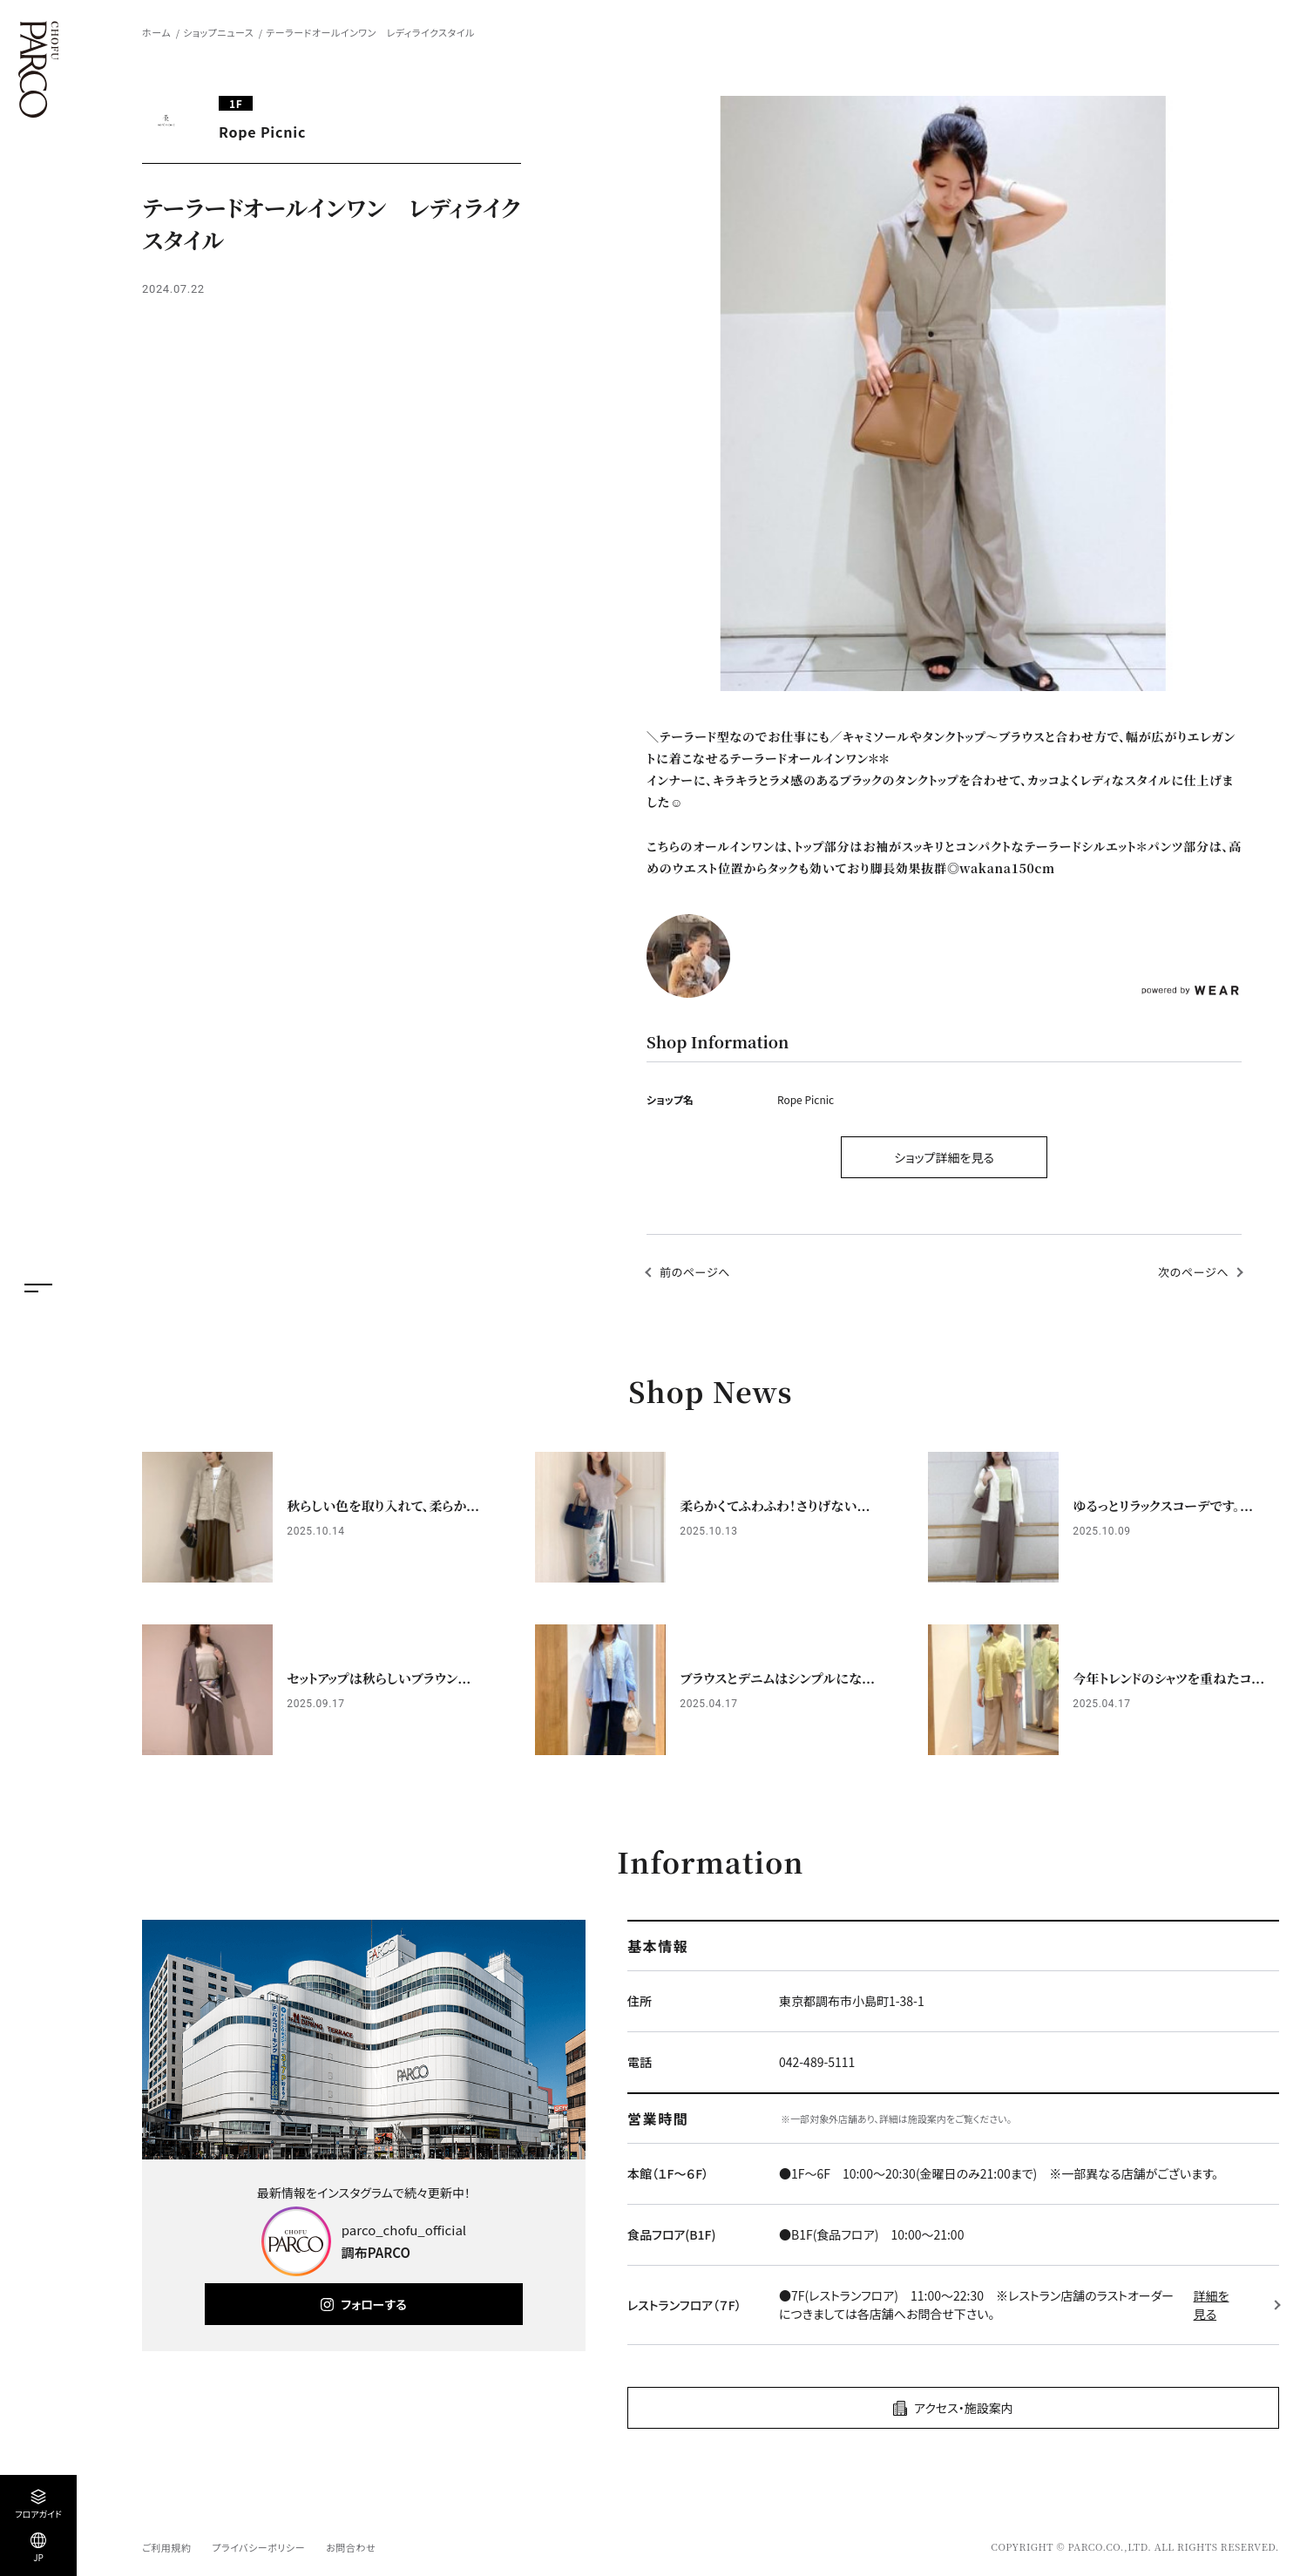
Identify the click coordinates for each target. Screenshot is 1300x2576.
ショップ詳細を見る (944, 1157)
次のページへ (1193, 1272)
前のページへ (695, 1272)
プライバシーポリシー (258, 2547)
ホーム (156, 32)
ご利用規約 (166, 2547)
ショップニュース (218, 32)
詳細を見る (1211, 2304)
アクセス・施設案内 (963, 2408)
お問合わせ (351, 2547)
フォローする (373, 2304)
